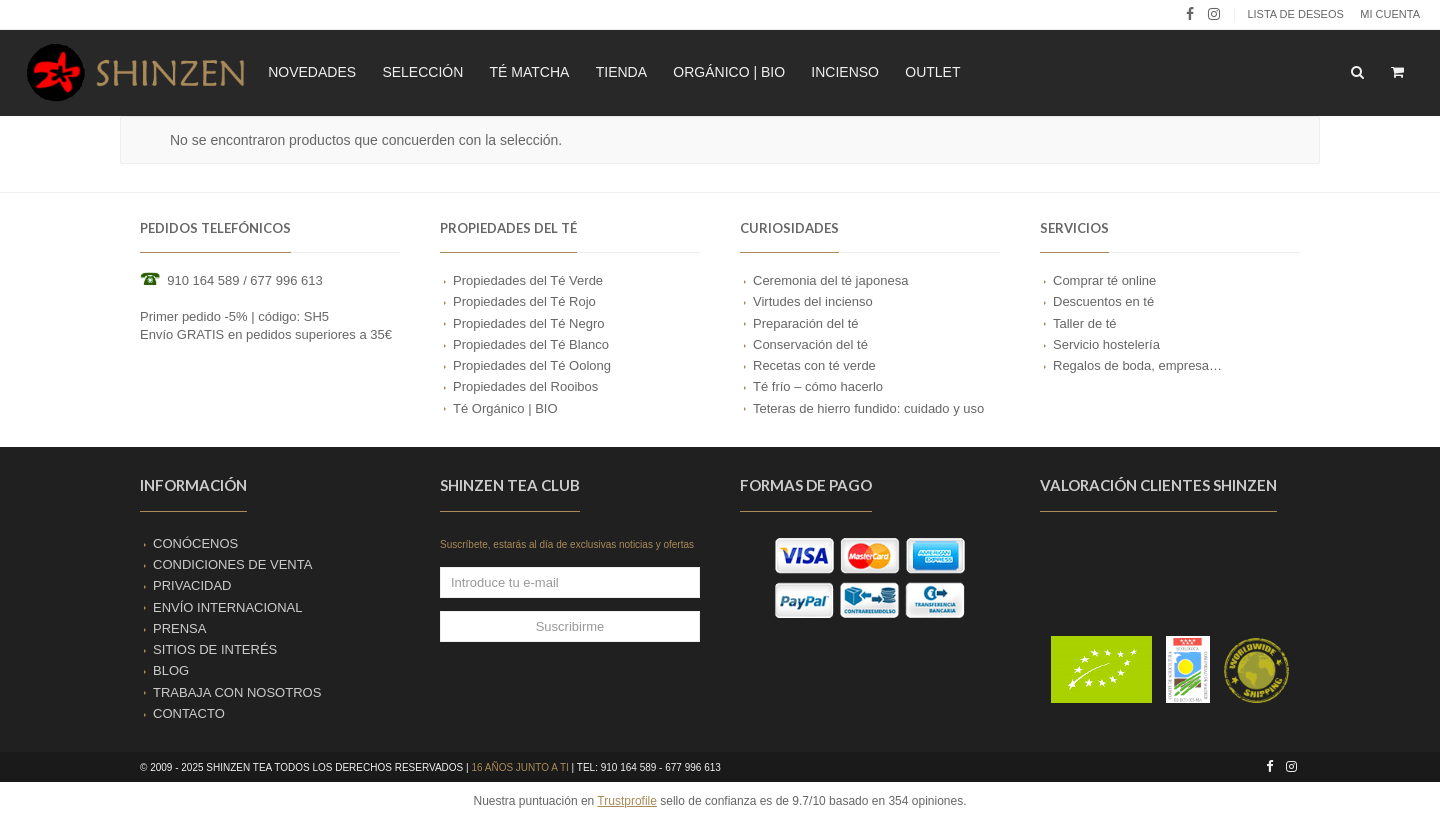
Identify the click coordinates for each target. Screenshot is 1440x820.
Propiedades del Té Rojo (524, 301)
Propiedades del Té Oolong (532, 365)
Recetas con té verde (814, 365)
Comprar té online (1104, 280)
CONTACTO (189, 713)
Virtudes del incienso (813, 301)
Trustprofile (627, 801)
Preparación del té (806, 323)
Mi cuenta (1390, 14)
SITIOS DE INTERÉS (215, 649)
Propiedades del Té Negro (529, 323)
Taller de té (1085, 323)
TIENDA (621, 72)
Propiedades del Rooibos (525, 386)
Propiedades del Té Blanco (531, 344)
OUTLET (932, 72)
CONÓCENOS (195, 543)
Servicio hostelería (1106, 344)
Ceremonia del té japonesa (830, 280)
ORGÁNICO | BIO (729, 72)
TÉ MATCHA (530, 72)
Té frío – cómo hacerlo (818, 386)
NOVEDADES (312, 72)
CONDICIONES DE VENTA (232, 564)
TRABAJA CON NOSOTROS (237, 692)
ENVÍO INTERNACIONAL (228, 607)
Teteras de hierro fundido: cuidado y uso (868, 408)
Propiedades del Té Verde (528, 280)
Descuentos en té (1103, 301)
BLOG (171, 670)
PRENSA (179, 628)
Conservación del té (810, 344)
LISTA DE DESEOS (1295, 14)
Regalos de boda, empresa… (1137, 365)
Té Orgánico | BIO (505, 408)
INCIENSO (845, 72)
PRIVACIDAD (192, 585)
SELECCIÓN (422, 72)
